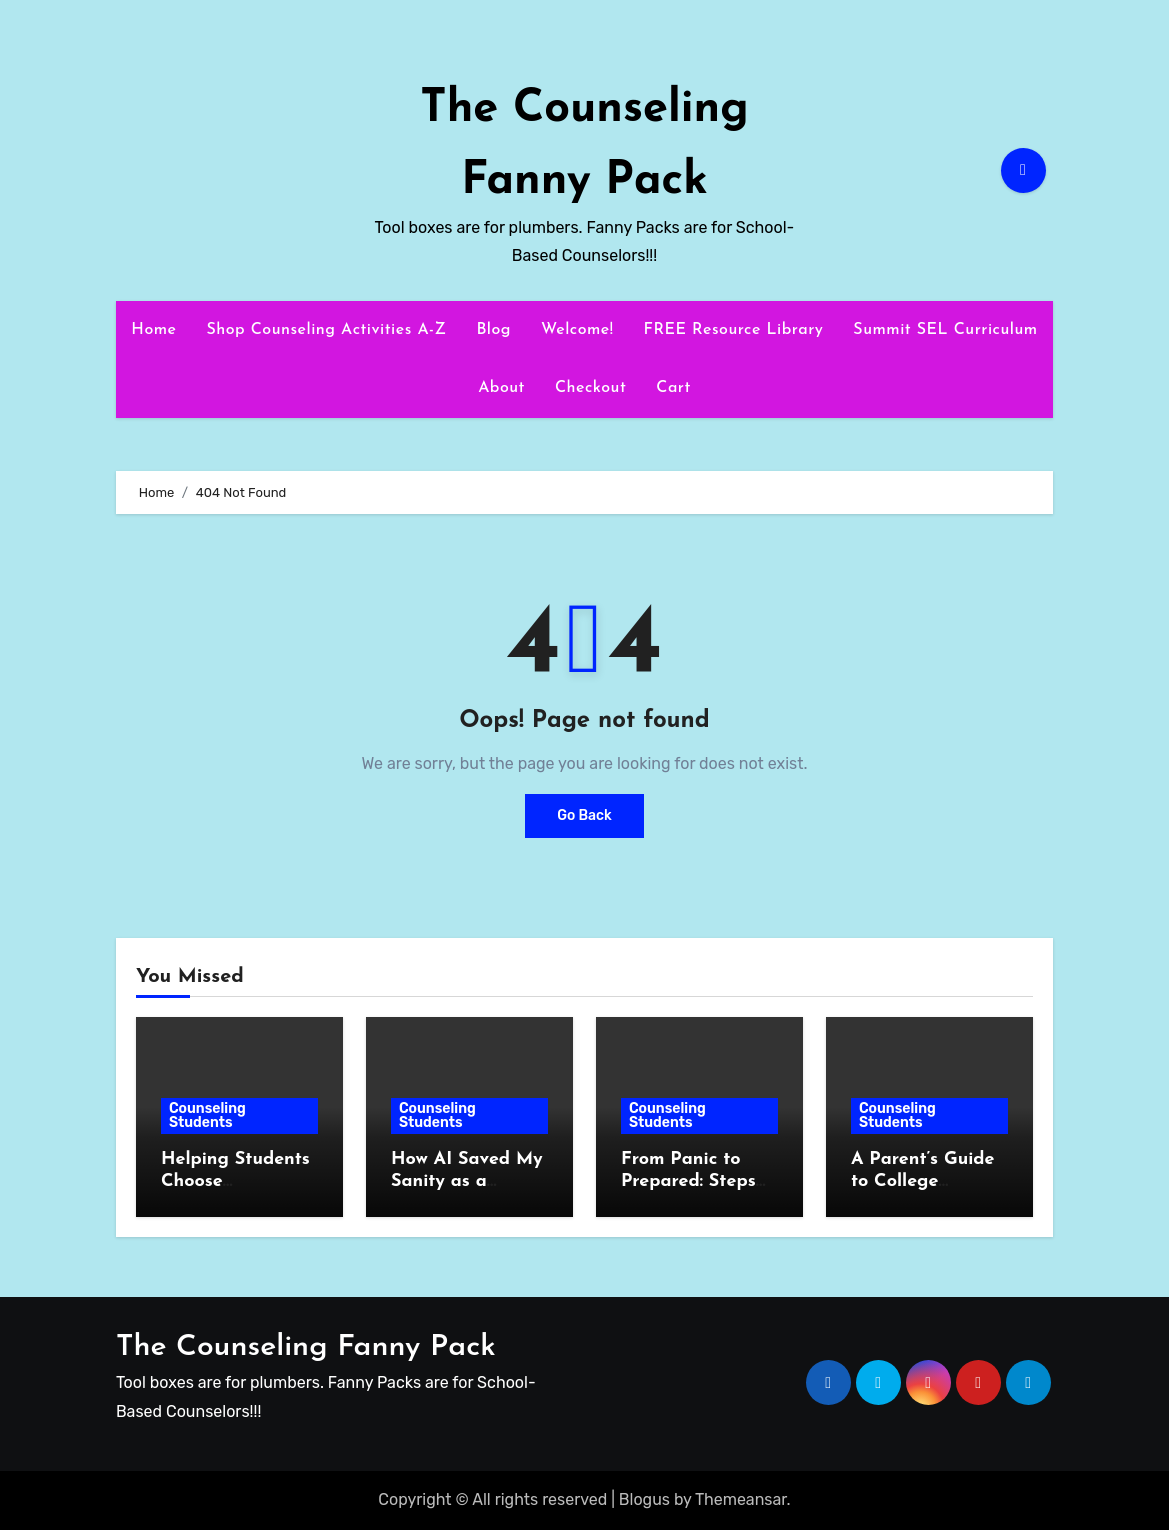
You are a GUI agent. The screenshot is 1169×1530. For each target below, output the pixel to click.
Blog (493, 330)
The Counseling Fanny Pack (306, 1347)
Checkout (590, 388)
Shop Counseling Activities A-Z (326, 330)
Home (153, 330)
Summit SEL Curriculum (945, 330)
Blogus (644, 1499)
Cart (673, 388)
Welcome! (577, 330)
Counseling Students (207, 1115)
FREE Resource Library (733, 330)
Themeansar (741, 1499)
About (501, 388)
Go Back (584, 815)
